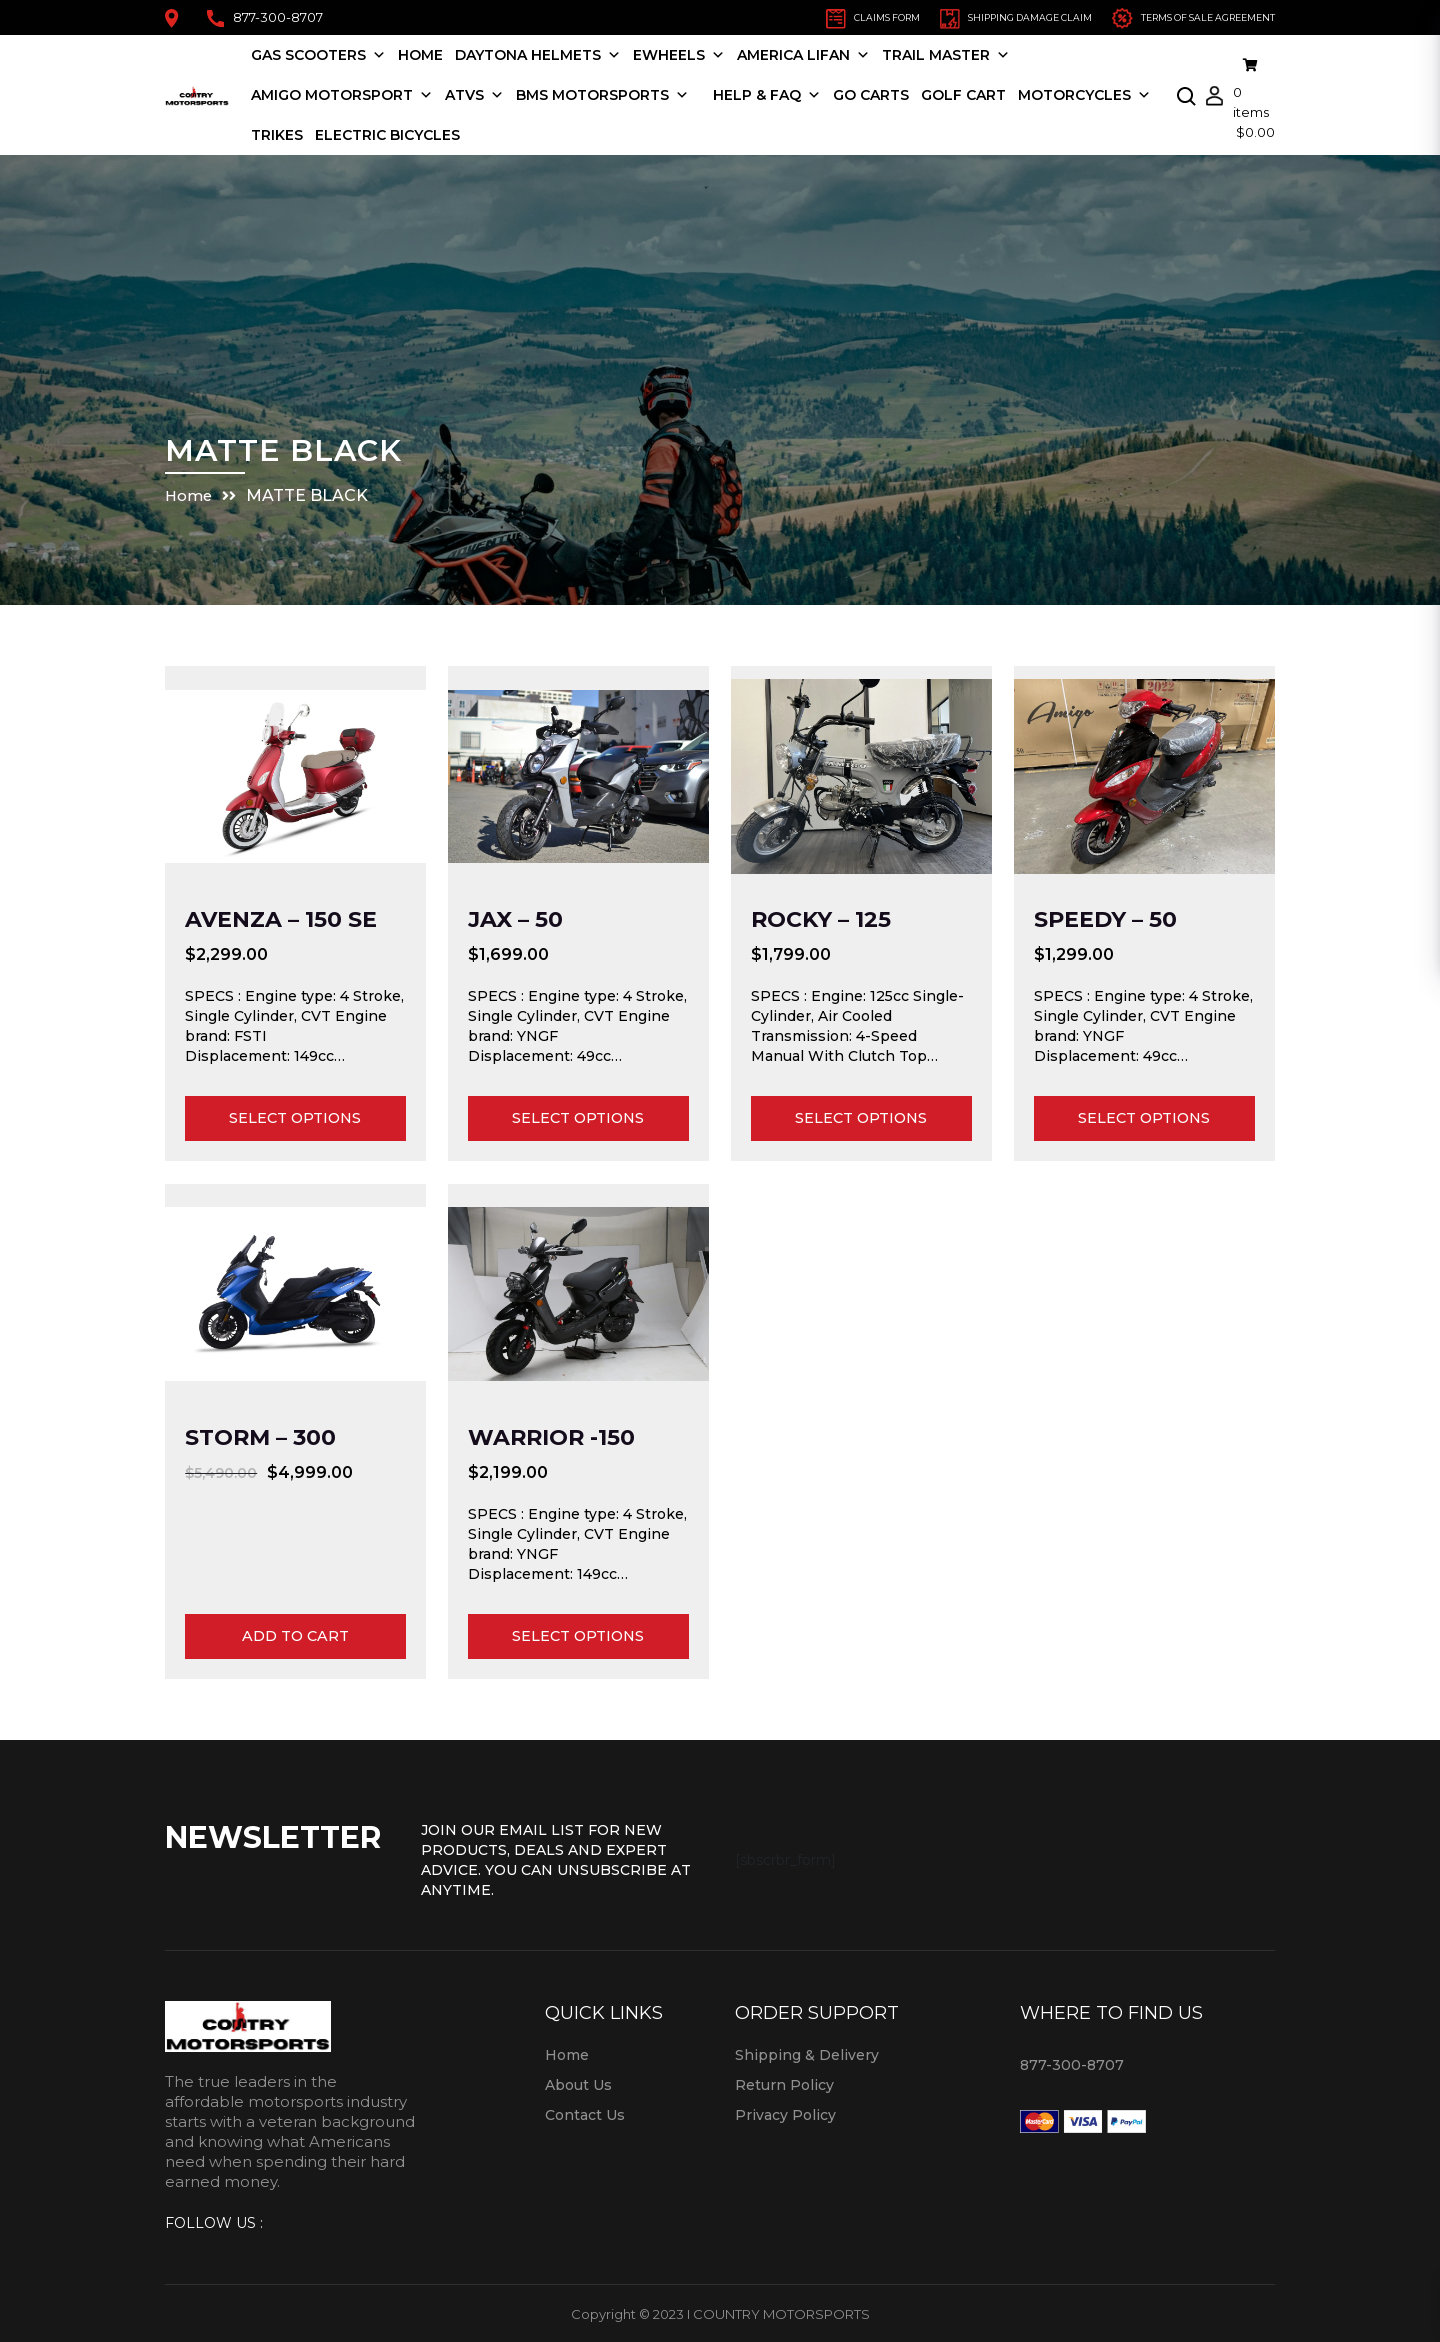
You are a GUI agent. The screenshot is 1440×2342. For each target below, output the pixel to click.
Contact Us (585, 2114)
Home (448, 54)
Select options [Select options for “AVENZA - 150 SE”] (295, 1117)
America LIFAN (831, 54)
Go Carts (899, 94)
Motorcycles (345, 134)
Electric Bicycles (560, 134)
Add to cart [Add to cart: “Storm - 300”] (295, 1635)
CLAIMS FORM (760, 16)
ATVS (502, 94)
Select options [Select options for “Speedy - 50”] (1144, 1117)
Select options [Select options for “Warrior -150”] (578, 1635)
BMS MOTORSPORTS (630, 94)
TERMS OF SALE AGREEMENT (1166, 16)
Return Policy (784, 2084)
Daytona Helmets (566, 54)
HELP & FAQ (795, 94)
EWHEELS (707, 54)
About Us (578, 2084)
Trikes (450, 134)
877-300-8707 (265, 17)
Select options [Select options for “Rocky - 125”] (861, 1117)
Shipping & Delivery (807, 2054)
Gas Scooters (346, 54)
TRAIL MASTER (974, 54)
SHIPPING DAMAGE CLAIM (939, 16)
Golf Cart (991, 94)
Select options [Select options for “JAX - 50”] (578, 1117)
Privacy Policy (785, 2114)
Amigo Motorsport (370, 94)
